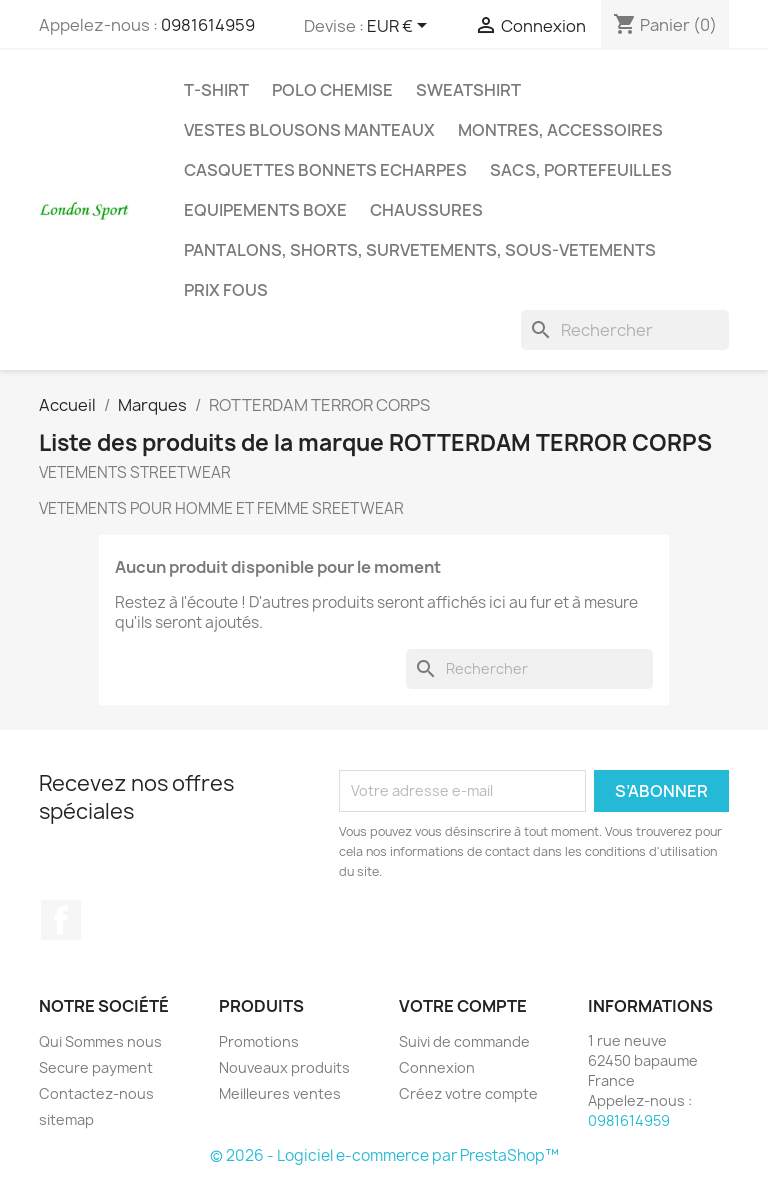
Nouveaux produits (284, 1067)
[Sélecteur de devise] (400, 27)
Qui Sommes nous (100, 1041)
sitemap (66, 1119)
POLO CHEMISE (332, 90)
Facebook (61, 920)
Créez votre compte (468, 1093)
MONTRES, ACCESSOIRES (560, 130)
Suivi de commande (464, 1041)
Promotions (259, 1041)
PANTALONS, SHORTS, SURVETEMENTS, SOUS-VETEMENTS (420, 250)
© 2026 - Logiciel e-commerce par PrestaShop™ (384, 1155)
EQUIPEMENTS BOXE (265, 210)
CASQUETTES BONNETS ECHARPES (325, 170)
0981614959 (208, 25)
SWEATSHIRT (468, 90)
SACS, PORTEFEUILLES (581, 170)
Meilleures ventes (280, 1093)
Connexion (437, 1067)
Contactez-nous (96, 1093)
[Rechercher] (625, 330)
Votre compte (463, 1006)
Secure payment (96, 1067)
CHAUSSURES (426, 210)
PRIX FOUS (226, 290)
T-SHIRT (216, 90)
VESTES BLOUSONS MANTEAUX (309, 130)
